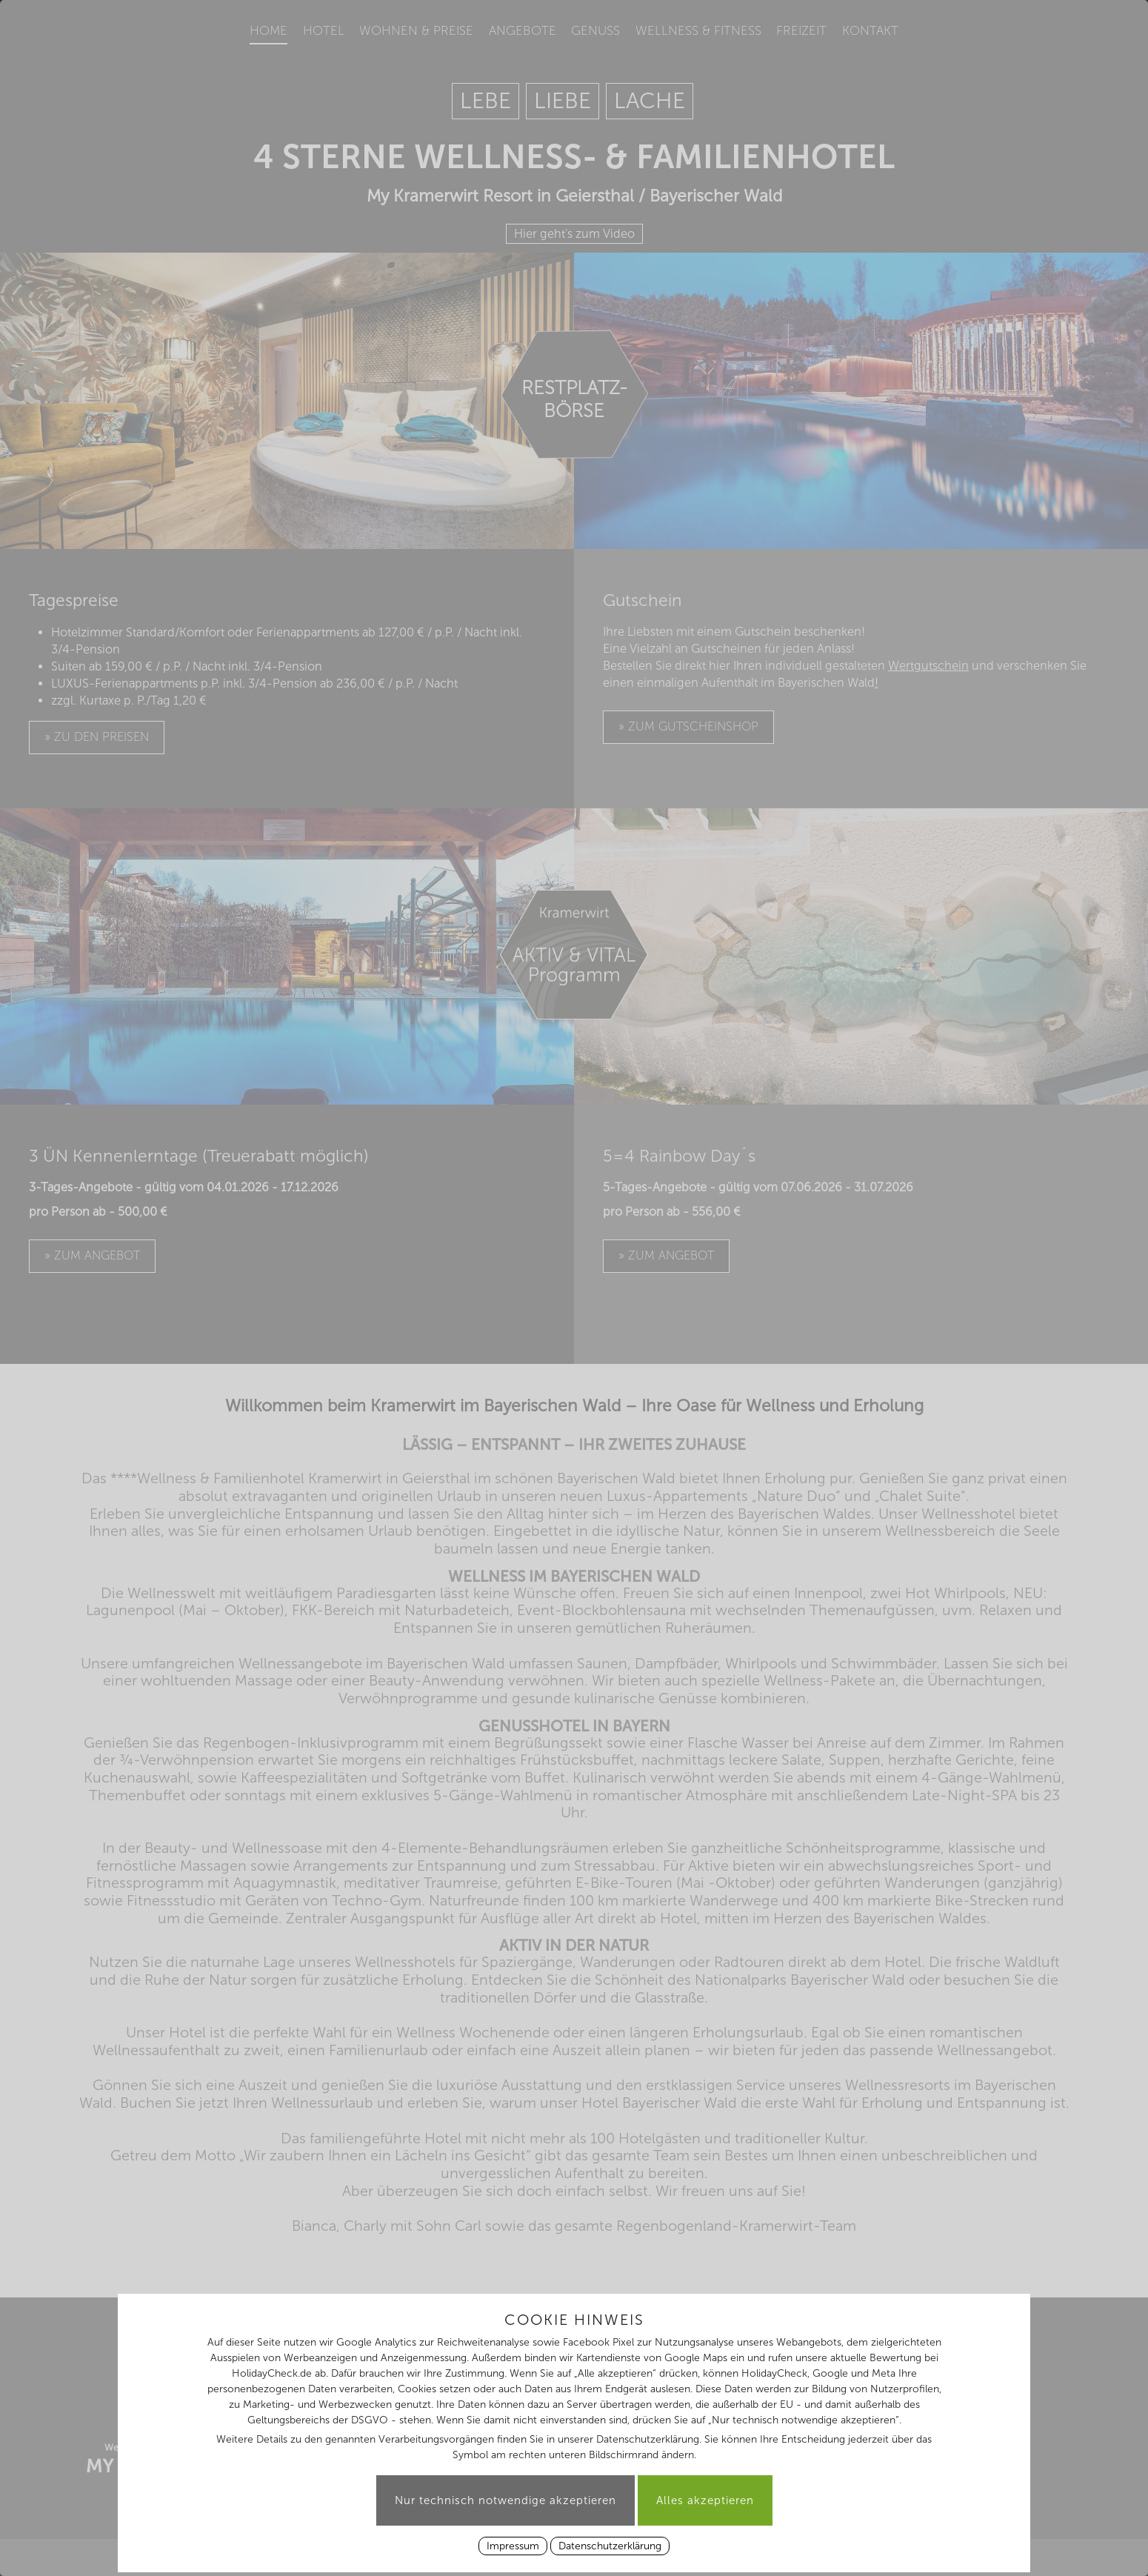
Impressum (513, 2546)
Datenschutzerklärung (609, 2546)
